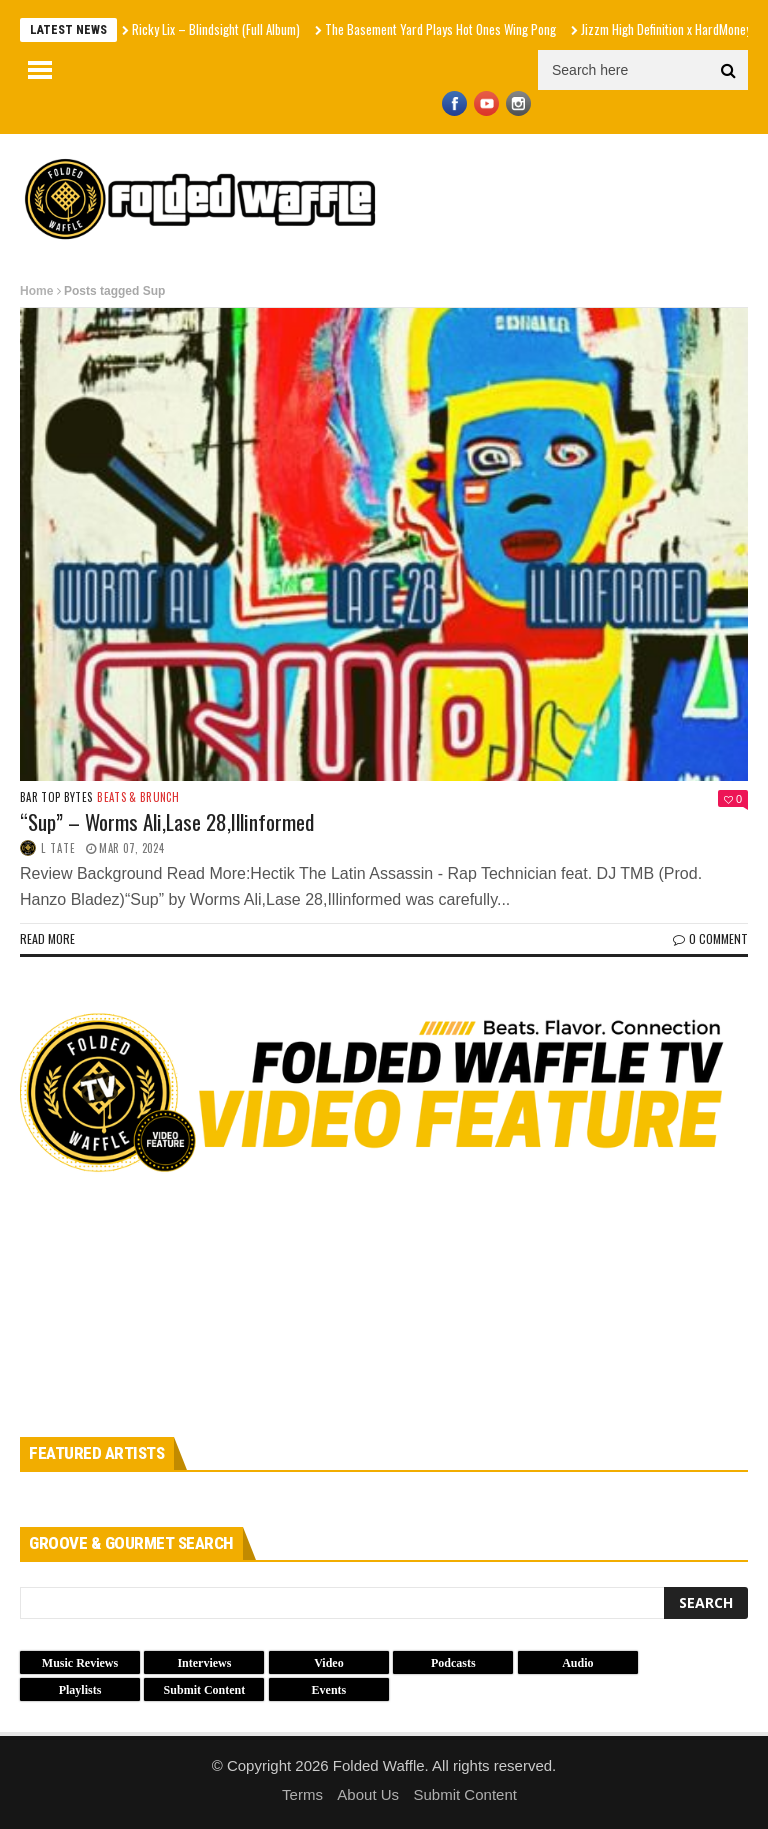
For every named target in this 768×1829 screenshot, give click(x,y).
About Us (368, 1794)
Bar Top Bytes (56, 797)
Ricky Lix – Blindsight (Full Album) (216, 29)
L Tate (58, 848)
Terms (302, 1794)
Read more (47, 938)
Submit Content (465, 1794)
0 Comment (710, 938)
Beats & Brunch (138, 797)
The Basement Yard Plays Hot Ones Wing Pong (440, 29)
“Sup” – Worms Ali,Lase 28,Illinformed (167, 821)
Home (36, 291)
